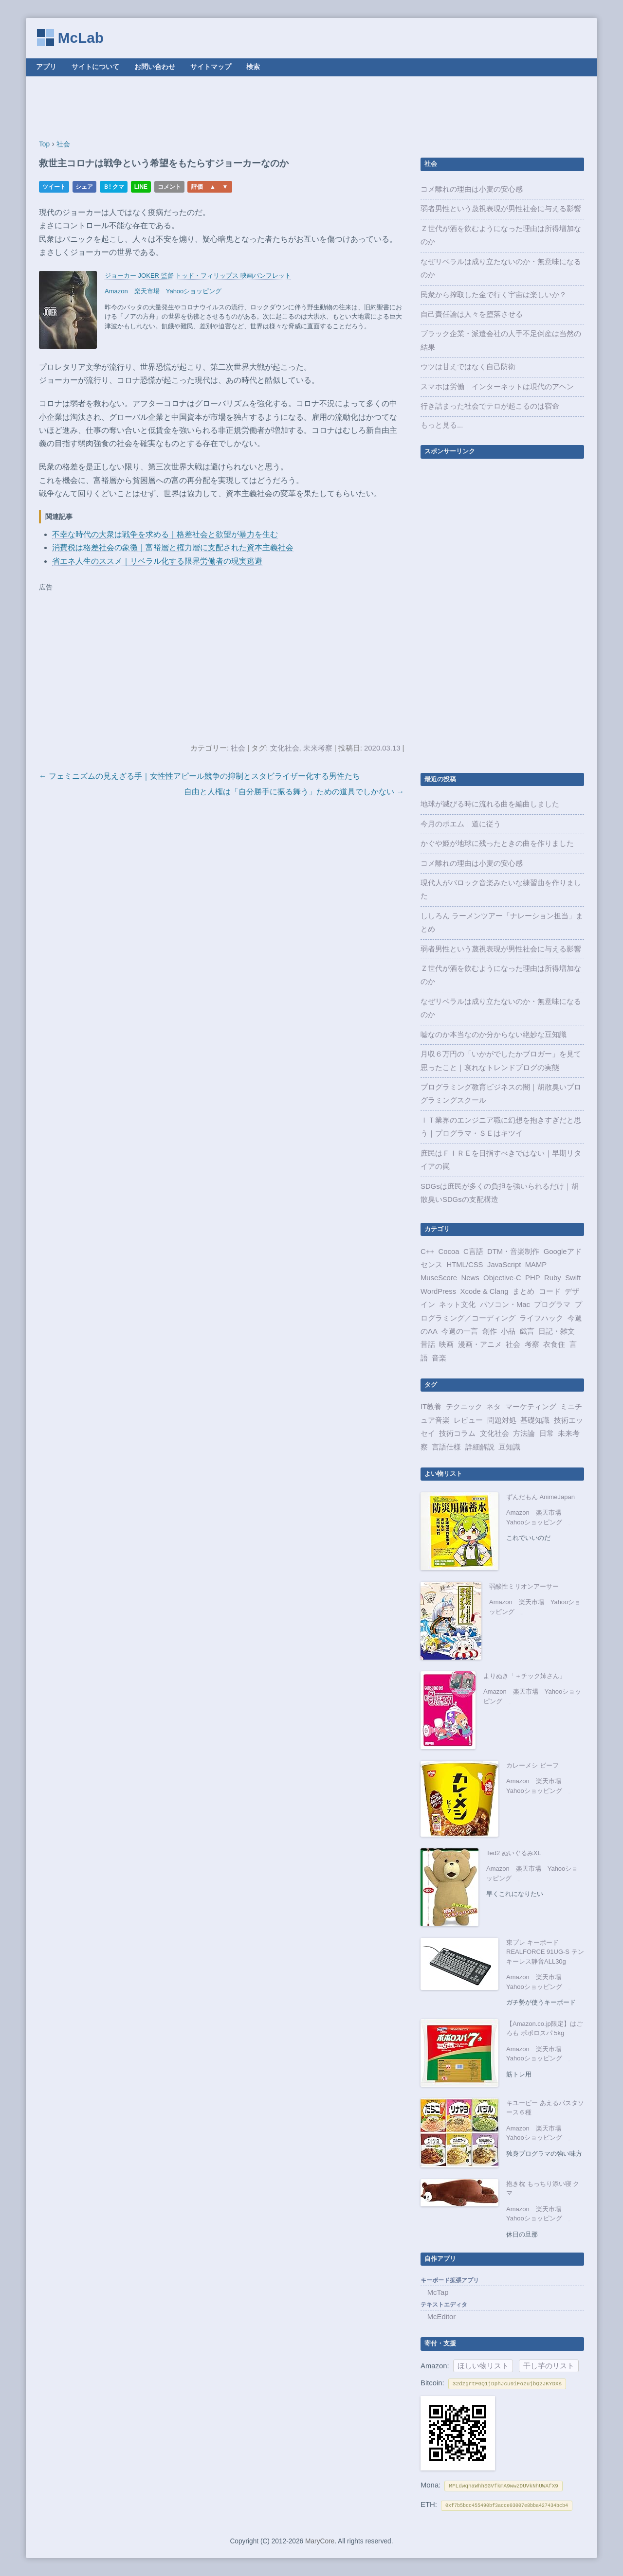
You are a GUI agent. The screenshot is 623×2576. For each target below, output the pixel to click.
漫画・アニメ (480, 1344)
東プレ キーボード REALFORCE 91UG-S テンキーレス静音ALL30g (545, 1952)
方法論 (524, 1433)
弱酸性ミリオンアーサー (524, 1586)
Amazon (116, 291)
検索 (253, 67)
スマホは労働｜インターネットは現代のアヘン (497, 387)
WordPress (438, 1291)
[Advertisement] (311, 108)
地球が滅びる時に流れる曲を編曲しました (490, 804)
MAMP (536, 1265)
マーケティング (530, 1407)
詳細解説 (480, 1447)
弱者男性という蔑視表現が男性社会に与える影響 (501, 209)
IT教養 (431, 1407)
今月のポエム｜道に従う (461, 824)
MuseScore (439, 1278)
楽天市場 (147, 291)
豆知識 (509, 1447)
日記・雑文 (556, 1331)
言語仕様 (446, 1447)
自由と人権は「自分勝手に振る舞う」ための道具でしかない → (294, 791)
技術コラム (457, 1433)
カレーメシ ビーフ (532, 1765)
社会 (238, 748)
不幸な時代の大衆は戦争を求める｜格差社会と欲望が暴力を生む (165, 534)
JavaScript (504, 1265)
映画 (446, 1344)
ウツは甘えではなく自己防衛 (468, 367)
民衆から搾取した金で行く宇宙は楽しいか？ (494, 295)
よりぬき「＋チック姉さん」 (524, 1676)
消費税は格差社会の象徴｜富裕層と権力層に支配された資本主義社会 (172, 547)
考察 (532, 1344)
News (470, 1278)
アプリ (46, 67)
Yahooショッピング (194, 291)
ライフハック (541, 1318)
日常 (546, 1433)
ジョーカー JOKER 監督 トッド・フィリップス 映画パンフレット (198, 275)
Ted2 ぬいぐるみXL (513, 1853)
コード (550, 1291)
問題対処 (501, 1420)
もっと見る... (442, 425)
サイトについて (95, 67)
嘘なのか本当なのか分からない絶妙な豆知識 (494, 1034)
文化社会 (284, 748)
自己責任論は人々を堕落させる (472, 314)
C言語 (473, 1251)
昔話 (428, 1344)
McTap (438, 2292)
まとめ (523, 1291)
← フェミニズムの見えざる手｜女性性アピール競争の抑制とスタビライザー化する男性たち (199, 776)
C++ (427, 1251)
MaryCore (319, 2541)
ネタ (493, 1407)
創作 (489, 1331)
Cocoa (449, 1251)
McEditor (441, 2317)
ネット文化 (457, 1304)
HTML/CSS (464, 1265)
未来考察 (317, 748)
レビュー (468, 1420)
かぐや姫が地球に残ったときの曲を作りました (497, 843)
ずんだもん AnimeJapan (540, 1497)
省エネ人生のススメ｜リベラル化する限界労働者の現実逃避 (157, 561)
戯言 (527, 1331)
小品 (508, 1331)
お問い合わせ (154, 67)
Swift (573, 1278)
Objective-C (502, 1278)
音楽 (439, 1358)
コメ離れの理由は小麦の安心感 (472, 189)
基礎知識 (535, 1420)
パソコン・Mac (505, 1304)
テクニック (464, 1407)
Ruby (552, 1278)
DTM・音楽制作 (513, 1251)
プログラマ (552, 1304)
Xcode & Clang (484, 1291)
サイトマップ (210, 67)
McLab (81, 38)
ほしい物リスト (483, 2366)
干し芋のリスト (548, 2366)
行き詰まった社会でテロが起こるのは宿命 (490, 406)
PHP (532, 1278)
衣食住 (554, 1344)
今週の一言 (459, 1331)
